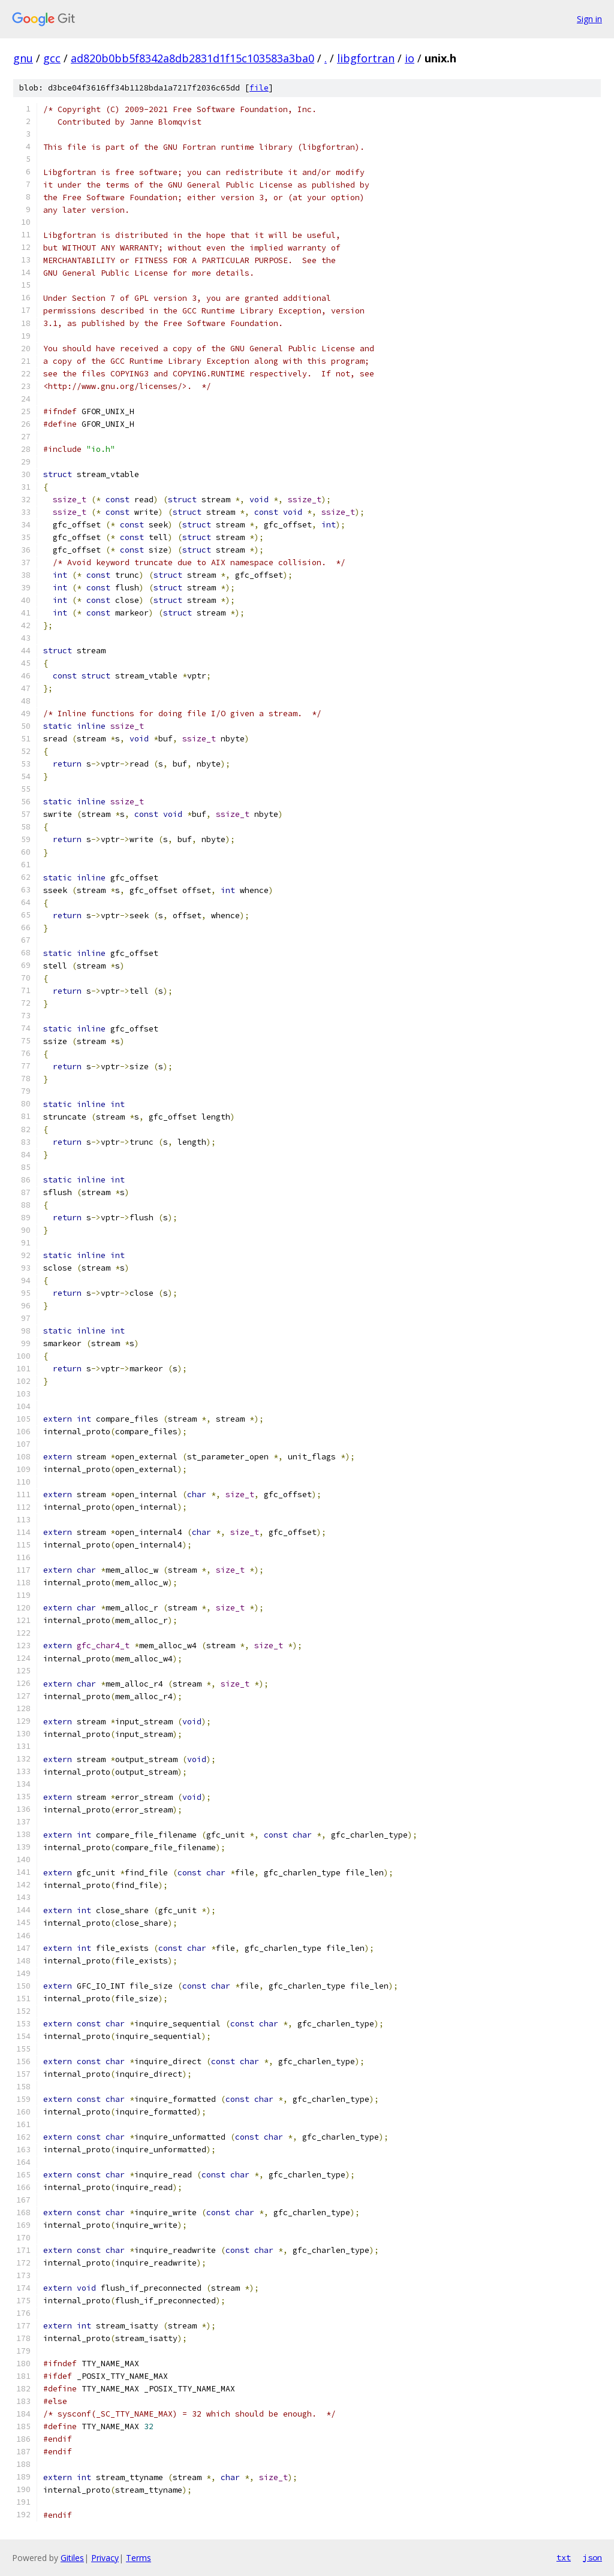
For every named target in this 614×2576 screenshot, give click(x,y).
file (259, 88)
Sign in (589, 19)
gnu (23, 58)
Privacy (105, 2557)
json (592, 2557)
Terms (138, 2557)
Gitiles (72, 2557)
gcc (52, 58)
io (409, 58)
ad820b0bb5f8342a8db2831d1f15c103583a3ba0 (192, 58)
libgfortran (366, 58)
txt (563, 2557)
